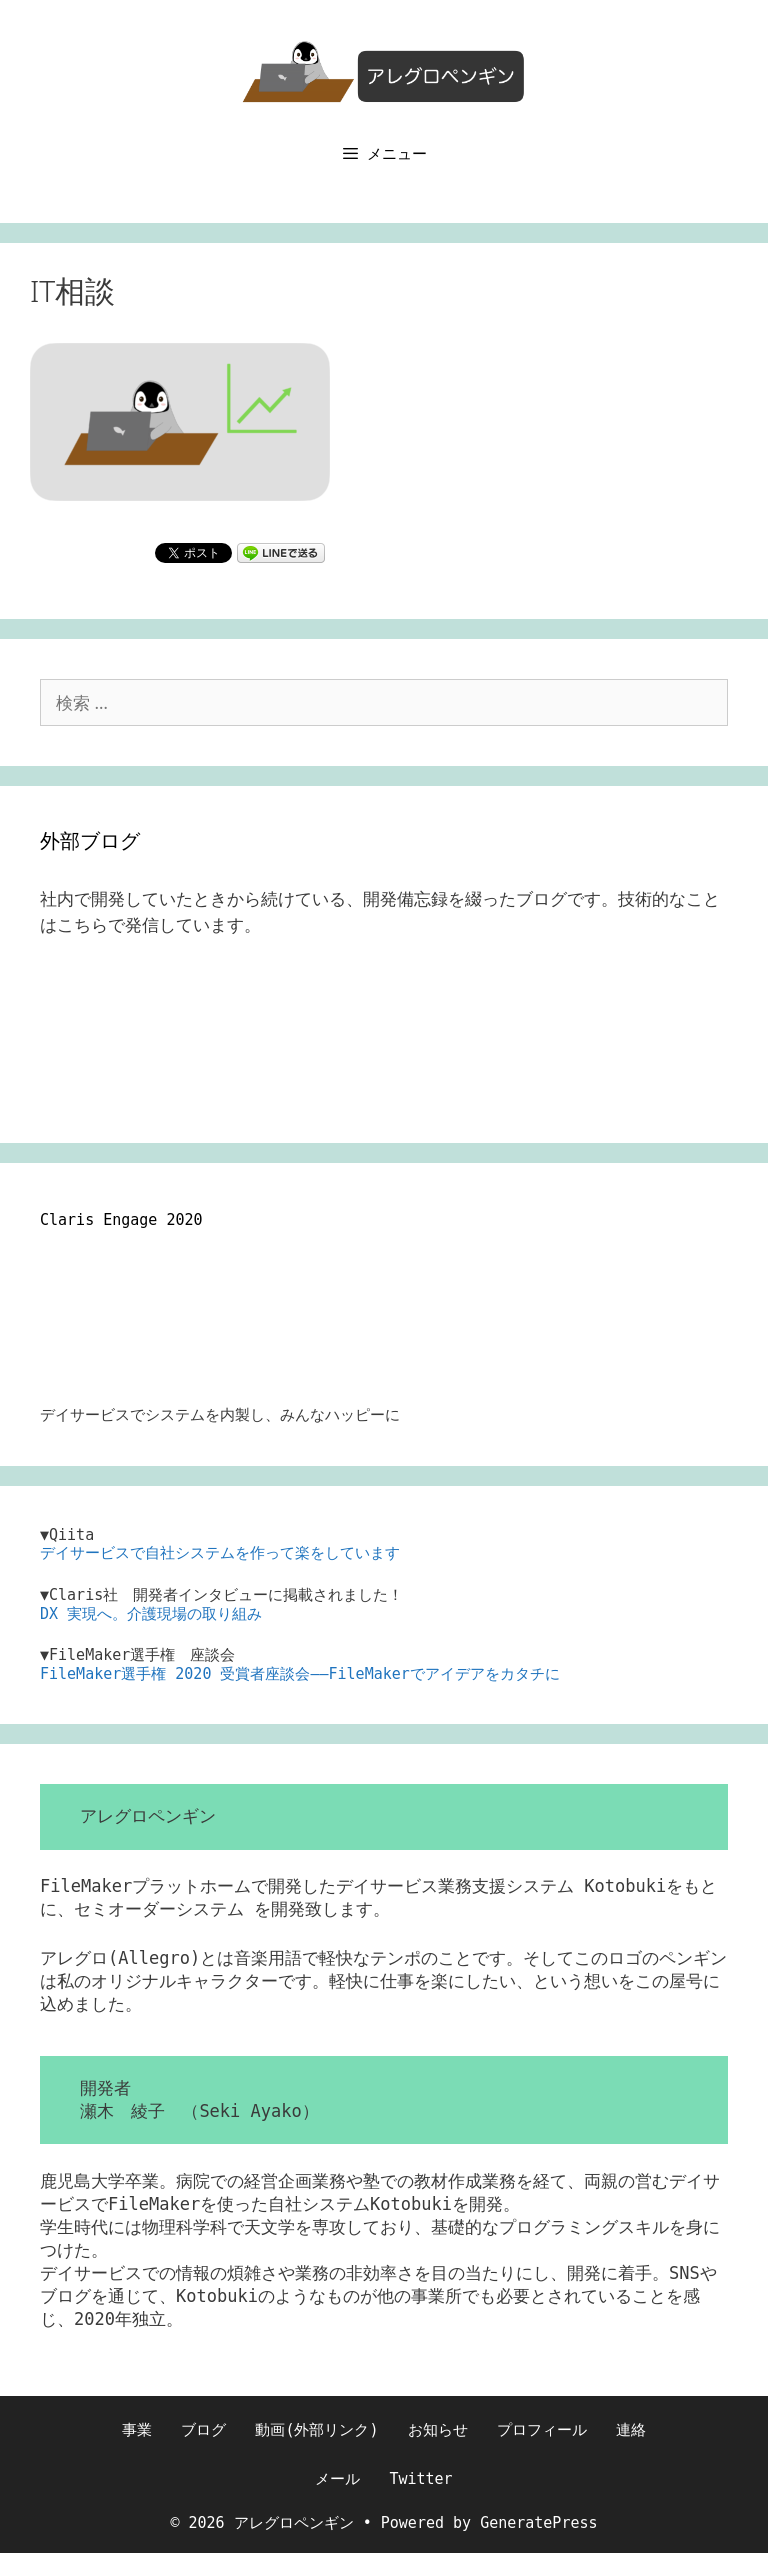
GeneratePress (538, 2523)
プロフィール (542, 2430)
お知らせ (438, 2430)
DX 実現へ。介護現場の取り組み (151, 1614)
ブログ (203, 2430)
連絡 (631, 2430)
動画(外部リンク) (316, 2430)
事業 (137, 2430)
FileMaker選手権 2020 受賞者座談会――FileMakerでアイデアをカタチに (300, 1674)
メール (337, 2479)
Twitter (420, 2479)
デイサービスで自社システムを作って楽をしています (220, 1553)
